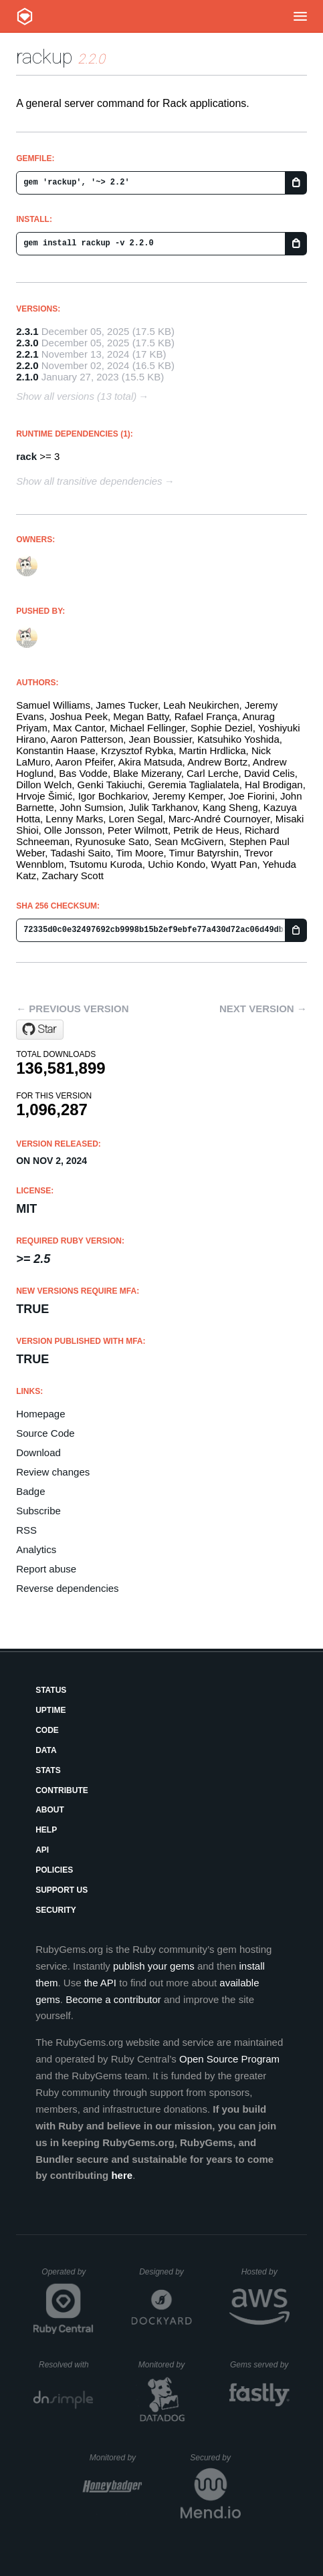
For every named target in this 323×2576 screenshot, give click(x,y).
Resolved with (66, 2364)
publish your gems (154, 1966)
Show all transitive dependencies (89, 481)
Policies (54, 1870)
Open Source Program (229, 2059)
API (42, 1850)
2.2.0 (27, 365)
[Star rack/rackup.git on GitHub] (40, 1030)
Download (38, 1452)
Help (46, 1830)
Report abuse (46, 1568)
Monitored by (165, 2364)
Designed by (165, 2271)
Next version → (263, 1008)
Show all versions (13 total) (76, 396)
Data (46, 1750)
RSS (26, 1530)
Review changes (53, 1472)
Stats (48, 1770)
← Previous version (72, 1008)
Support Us (61, 1890)
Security (55, 1910)
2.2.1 (27, 354)
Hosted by (265, 2271)
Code (47, 1730)
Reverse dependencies (67, 1588)
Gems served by (260, 2364)
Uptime (50, 1710)
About (49, 1809)
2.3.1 (27, 331)
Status (50, 1690)
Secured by (215, 2457)
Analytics (36, 1549)
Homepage (40, 1413)
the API (100, 1982)
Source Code (45, 1433)
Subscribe (38, 1510)
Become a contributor (113, 1999)
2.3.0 (27, 342)
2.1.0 (27, 376)
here (121, 2175)
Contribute (61, 1790)
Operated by (67, 2276)
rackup (44, 56)
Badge (30, 1491)
